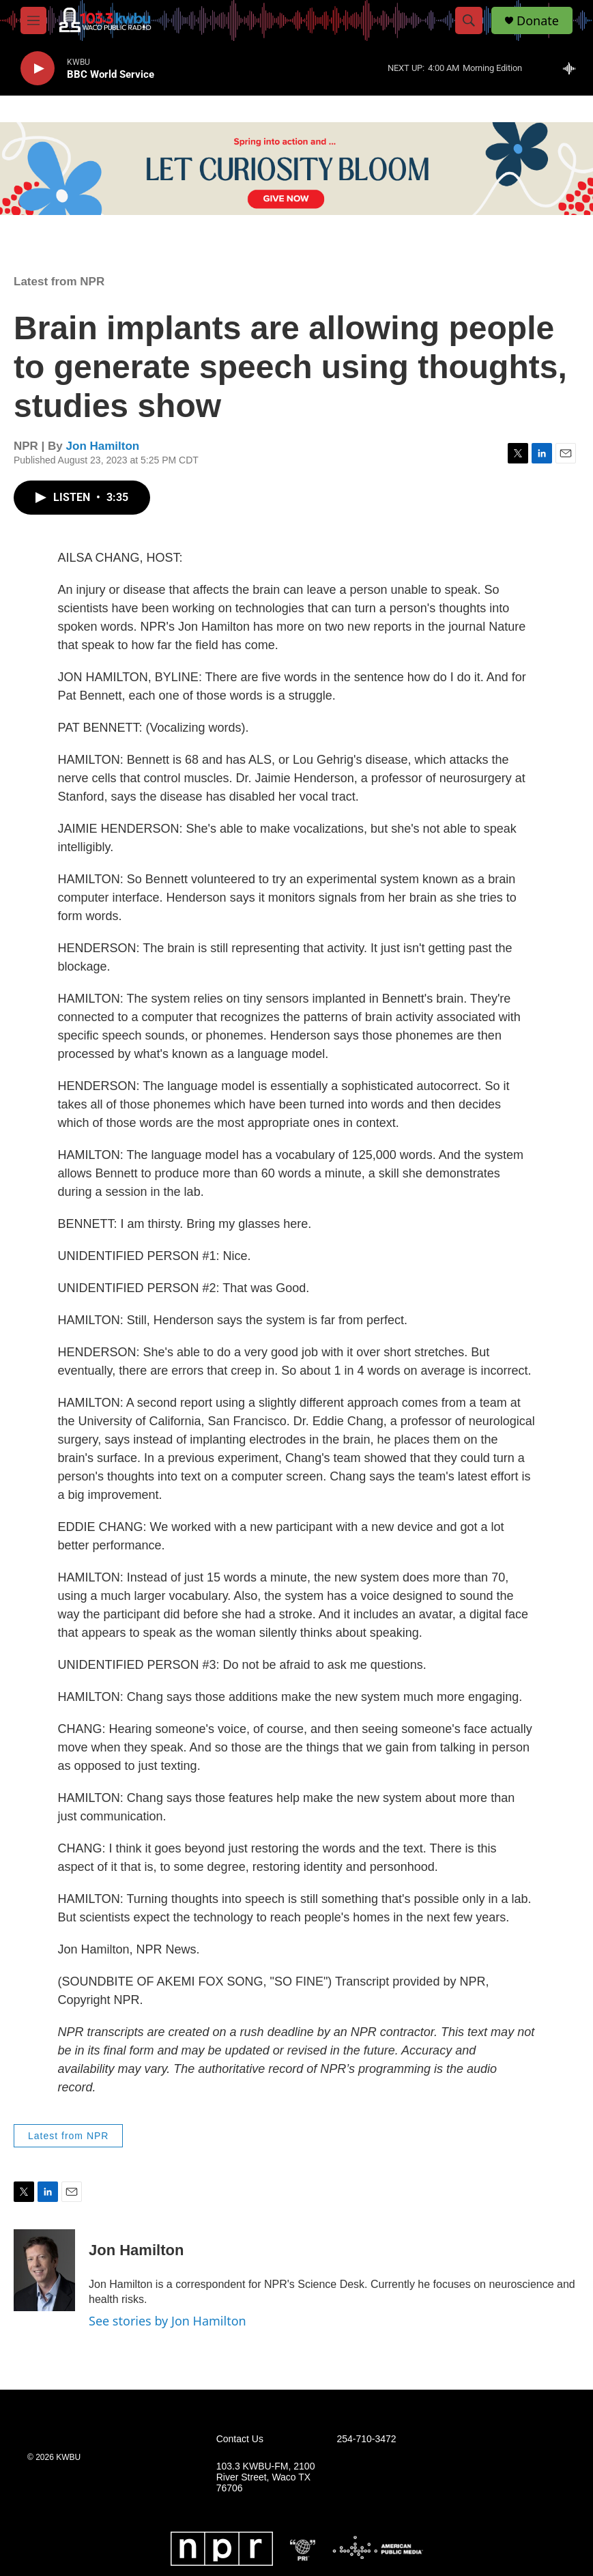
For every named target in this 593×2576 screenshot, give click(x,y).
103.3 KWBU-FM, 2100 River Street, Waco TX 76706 (265, 2477)
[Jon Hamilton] (44, 2270)
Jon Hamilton (103, 446)
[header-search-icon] (468, 20)
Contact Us (239, 2439)
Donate (538, 21)
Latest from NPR (59, 281)
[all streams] (573, 68)
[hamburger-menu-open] (33, 20)
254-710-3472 (366, 2439)
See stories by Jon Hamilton (167, 2321)
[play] (37, 68)
